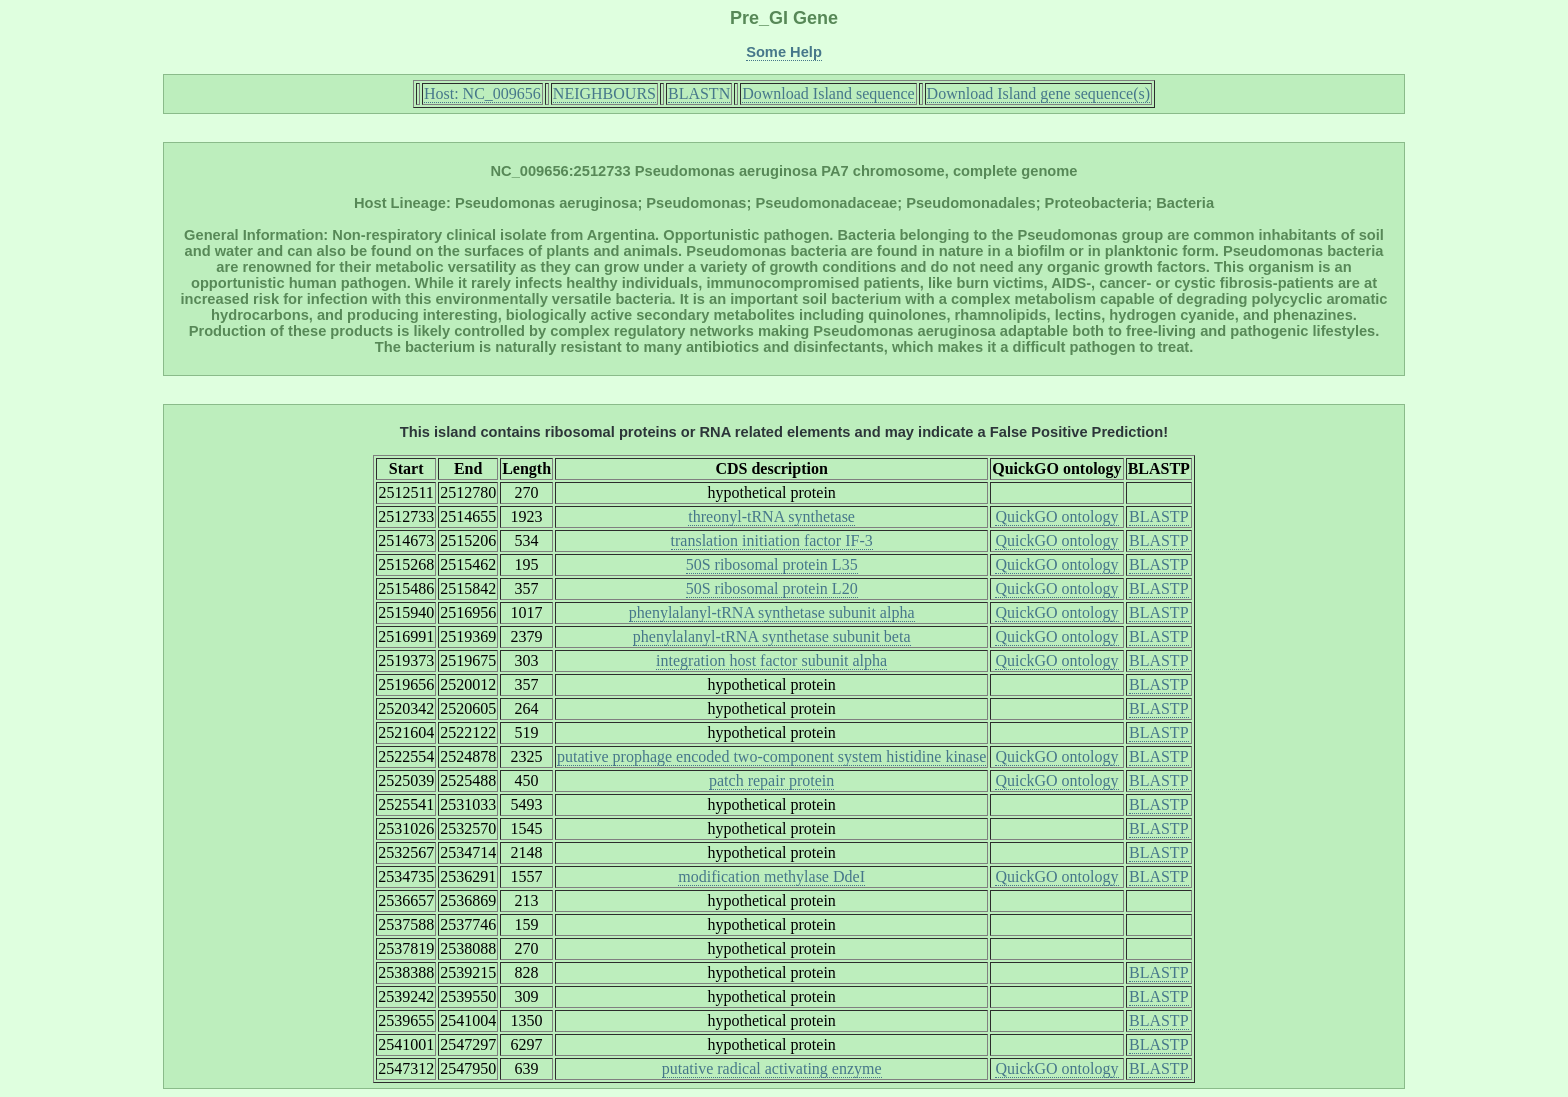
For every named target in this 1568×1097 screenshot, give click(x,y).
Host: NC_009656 (482, 93)
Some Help (784, 52)
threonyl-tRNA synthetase (771, 516)
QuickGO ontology (1056, 516)
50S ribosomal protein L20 (772, 588)
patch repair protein (771, 780)
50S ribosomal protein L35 (772, 564)
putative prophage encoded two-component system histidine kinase (771, 756)
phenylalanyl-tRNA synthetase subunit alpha (772, 612)
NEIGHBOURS (604, 93)
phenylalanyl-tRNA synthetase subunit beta (772, 636)
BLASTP (1159, 516)
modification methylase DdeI (771, 876)
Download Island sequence (828, 93)
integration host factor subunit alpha (771, 660)
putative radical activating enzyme (772, 1068)
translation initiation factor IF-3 (772, 540)
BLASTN (699, 93)
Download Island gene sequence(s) (1038, 93)
